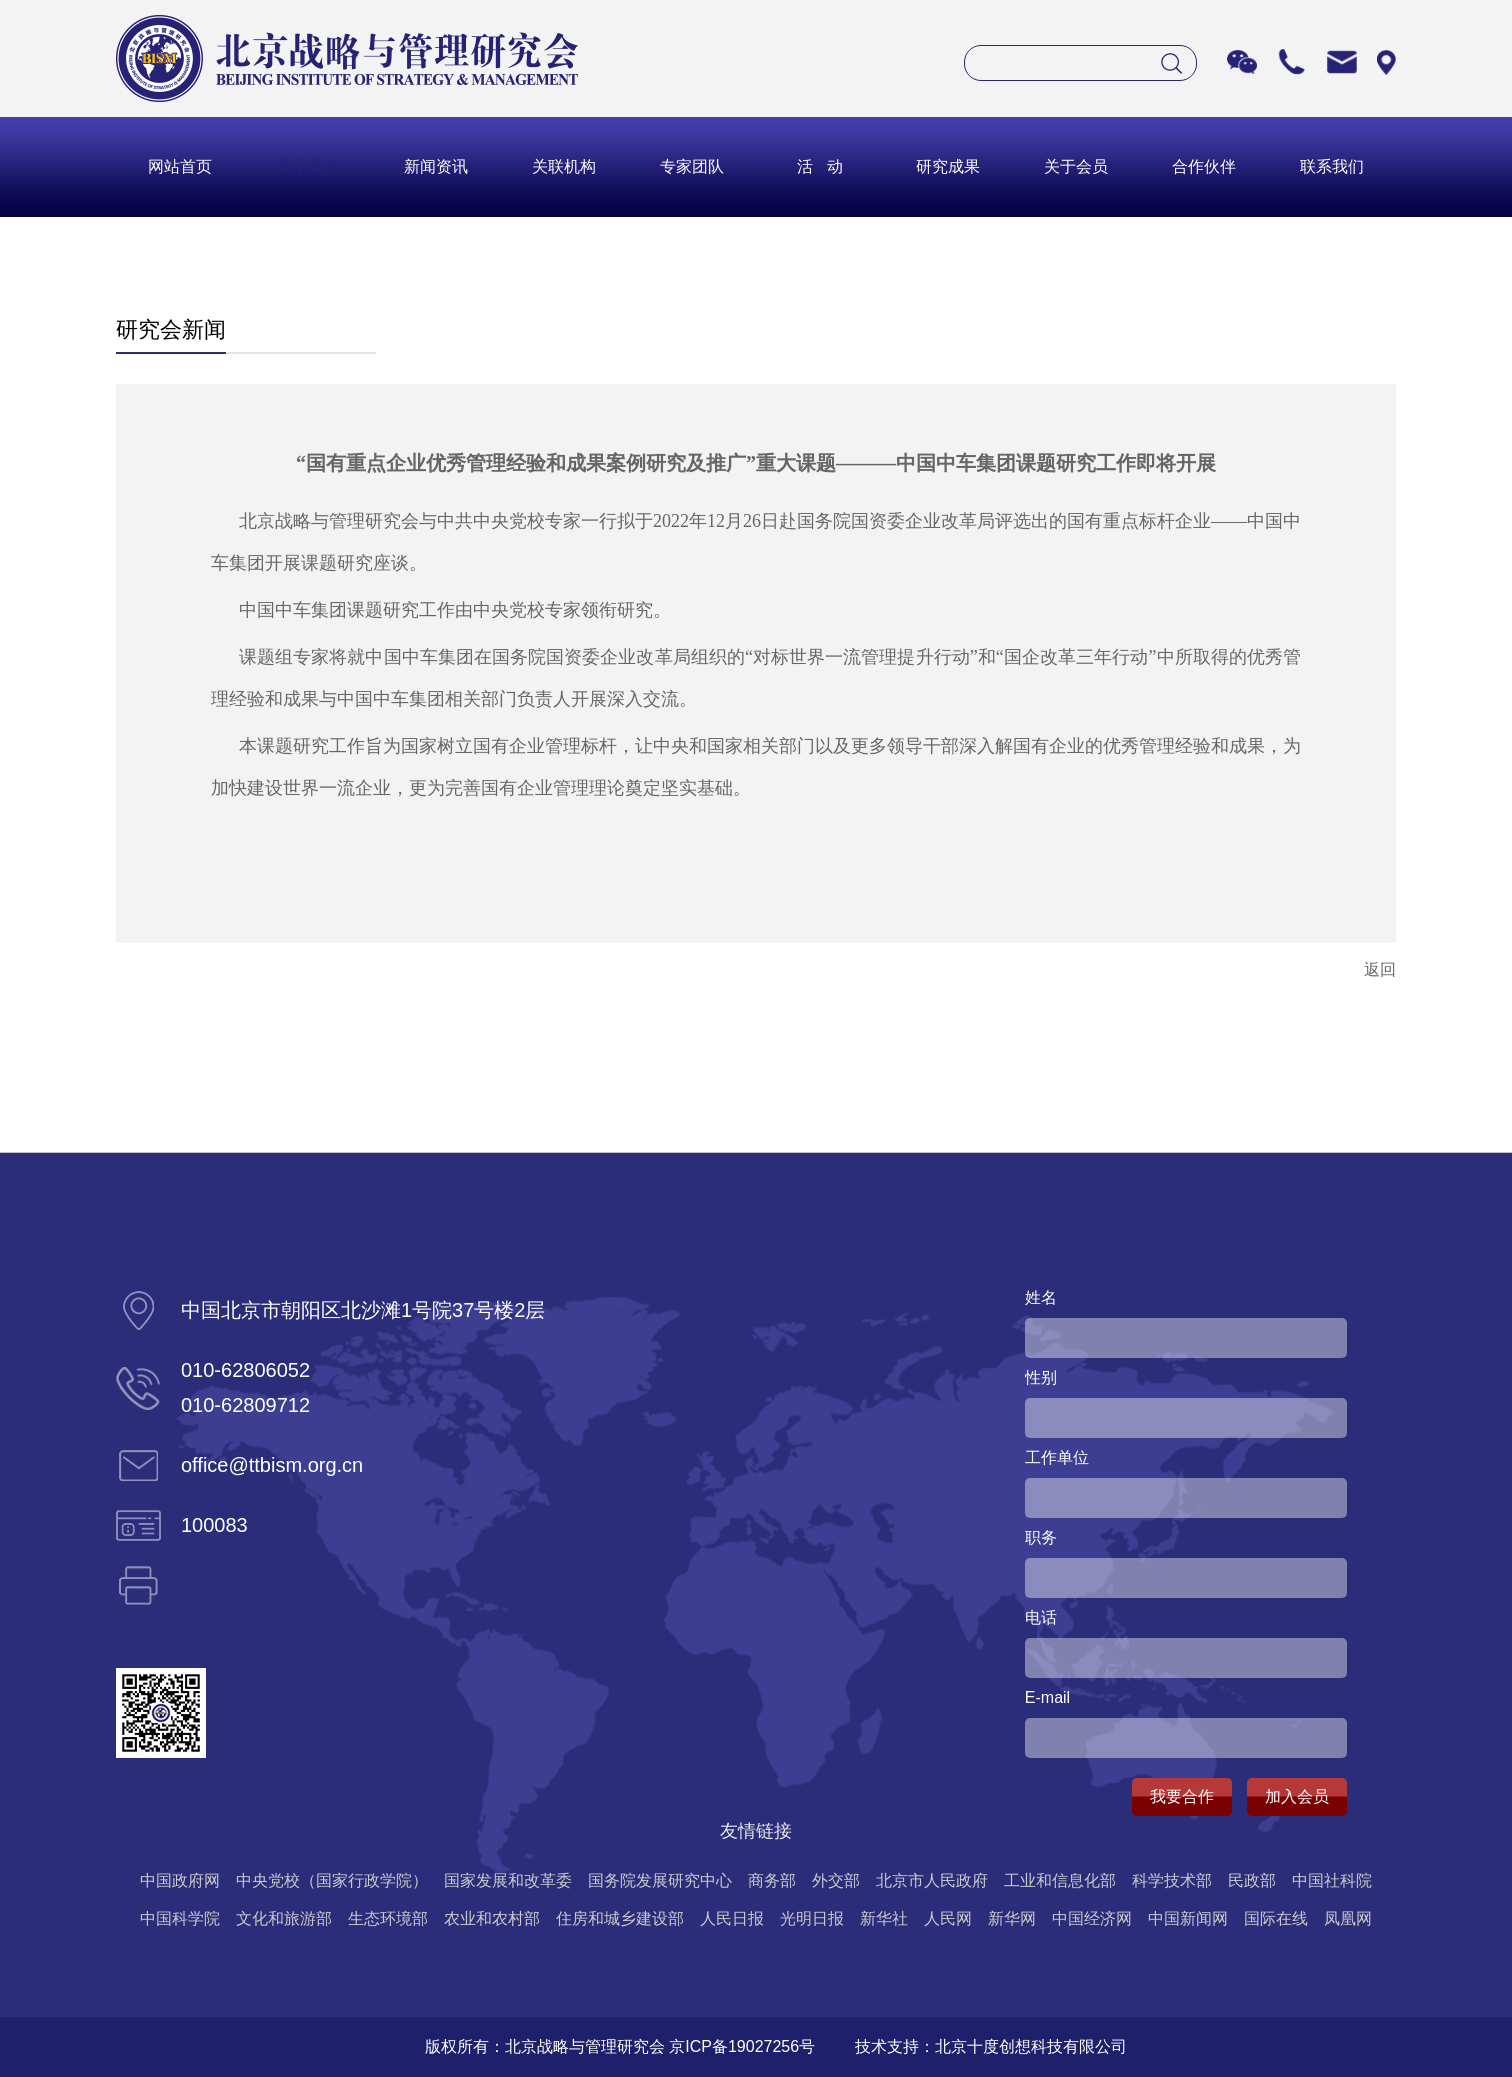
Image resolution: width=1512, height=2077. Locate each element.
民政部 (1252, 1880)
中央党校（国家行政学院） (332, 1880)
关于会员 (1076, 166)
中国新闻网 (1188, 1918)
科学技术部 (1172, 1880)
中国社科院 (1332, 1880)
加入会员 (1297, 1796)
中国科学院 (180, 1918)
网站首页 (180, 166)
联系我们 (1332, 166)
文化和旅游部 (284, 1918)
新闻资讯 (436, 166)
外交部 (836, 1880)
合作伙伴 (1204, 166)
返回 (1380, 969)
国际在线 (1276, 1918)
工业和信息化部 (1060, 1880)
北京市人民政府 (932, 1880)
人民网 (948, 1918)
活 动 (819, 166)
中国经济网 (1092, 1918)
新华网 (1012, 1918)
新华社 (884, 1918)
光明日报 (812, 1918)
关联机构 (564, 166)
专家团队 (692, 166)
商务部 (772, 1880)
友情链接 (756, 1831)
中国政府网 (180, 1880)
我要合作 (1182, 1796)
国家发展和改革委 (508, 1880)
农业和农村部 (492, 1918)
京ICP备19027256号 (742, 2046)
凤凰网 (1348, 1918)
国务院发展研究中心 (660, 1880)
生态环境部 (388, 1918)
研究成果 (948, 166)
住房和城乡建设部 (620, 1918)
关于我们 (308, 166)
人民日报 (732, 1918)
